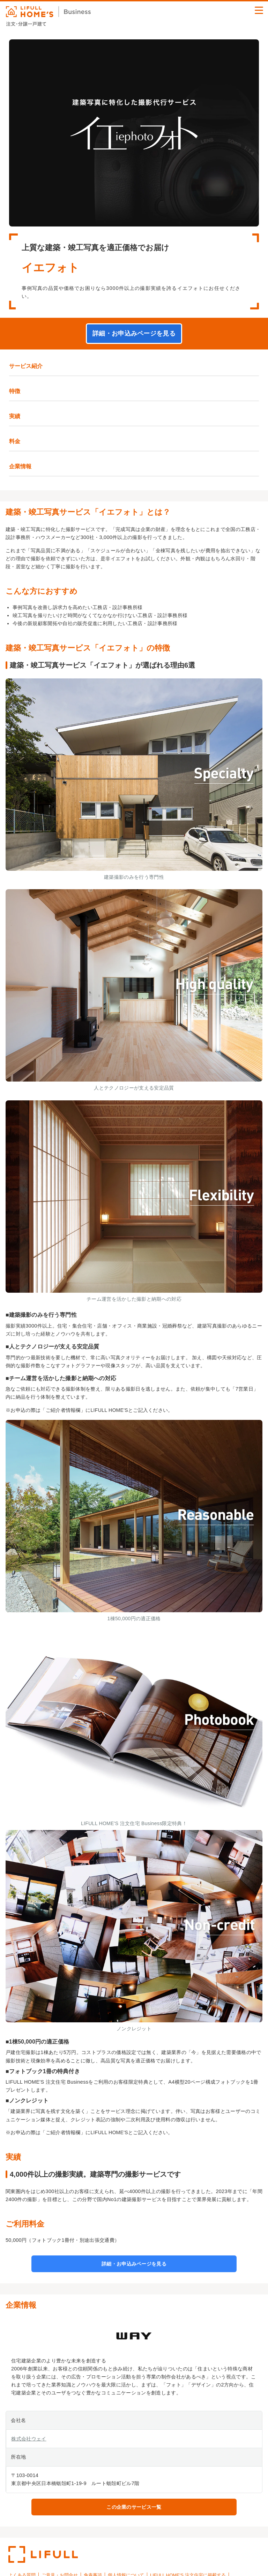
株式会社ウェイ (28, 2439)
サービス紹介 (26, 366)
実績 (14, 416)
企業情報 (20, 466)
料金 (14, 441)
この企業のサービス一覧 (134, 2507)
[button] (259, 10)
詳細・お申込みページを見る (134, 333)
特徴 (14, 391)
